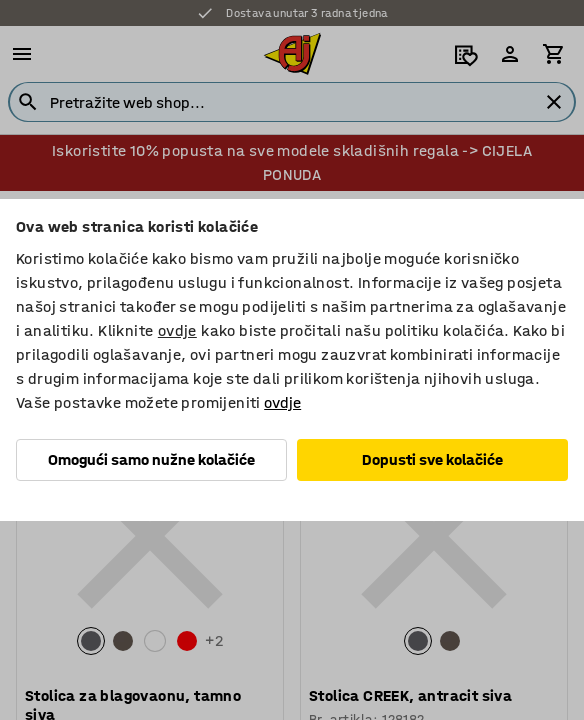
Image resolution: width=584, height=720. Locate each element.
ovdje (177, 330)
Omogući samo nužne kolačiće (151, 459)
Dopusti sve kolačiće (432, 459)
